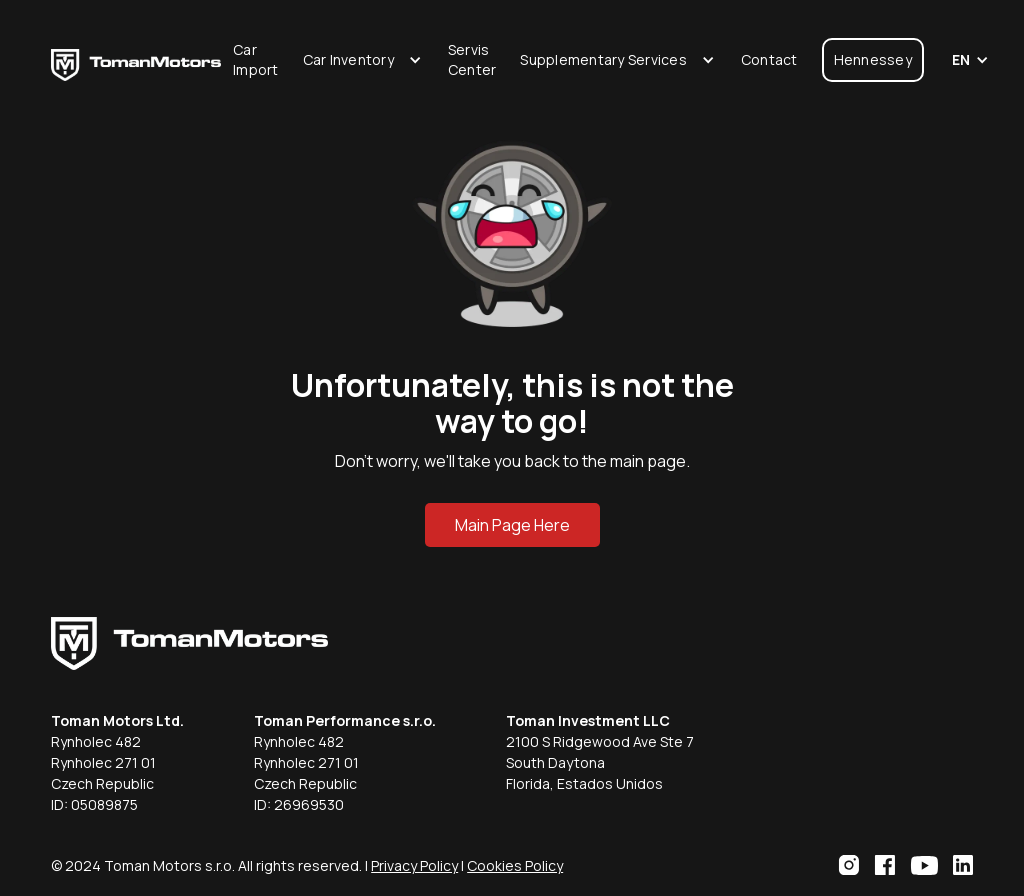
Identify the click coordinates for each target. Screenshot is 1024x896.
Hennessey (873, 59)
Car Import (256, 59)
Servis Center (472, 59)
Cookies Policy (515, 865)
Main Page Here (512, 525)
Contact (769, 59)
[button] (363, 60)
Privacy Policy (414, 865)
